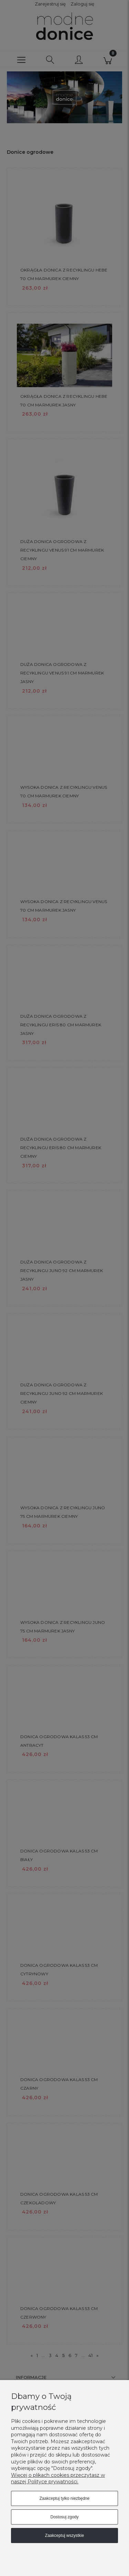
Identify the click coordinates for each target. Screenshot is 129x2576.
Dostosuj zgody (64, 2517)
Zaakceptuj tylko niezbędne (64, 2498)
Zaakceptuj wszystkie (64, 2535)
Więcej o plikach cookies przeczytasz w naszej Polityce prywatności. (58, 2478)
